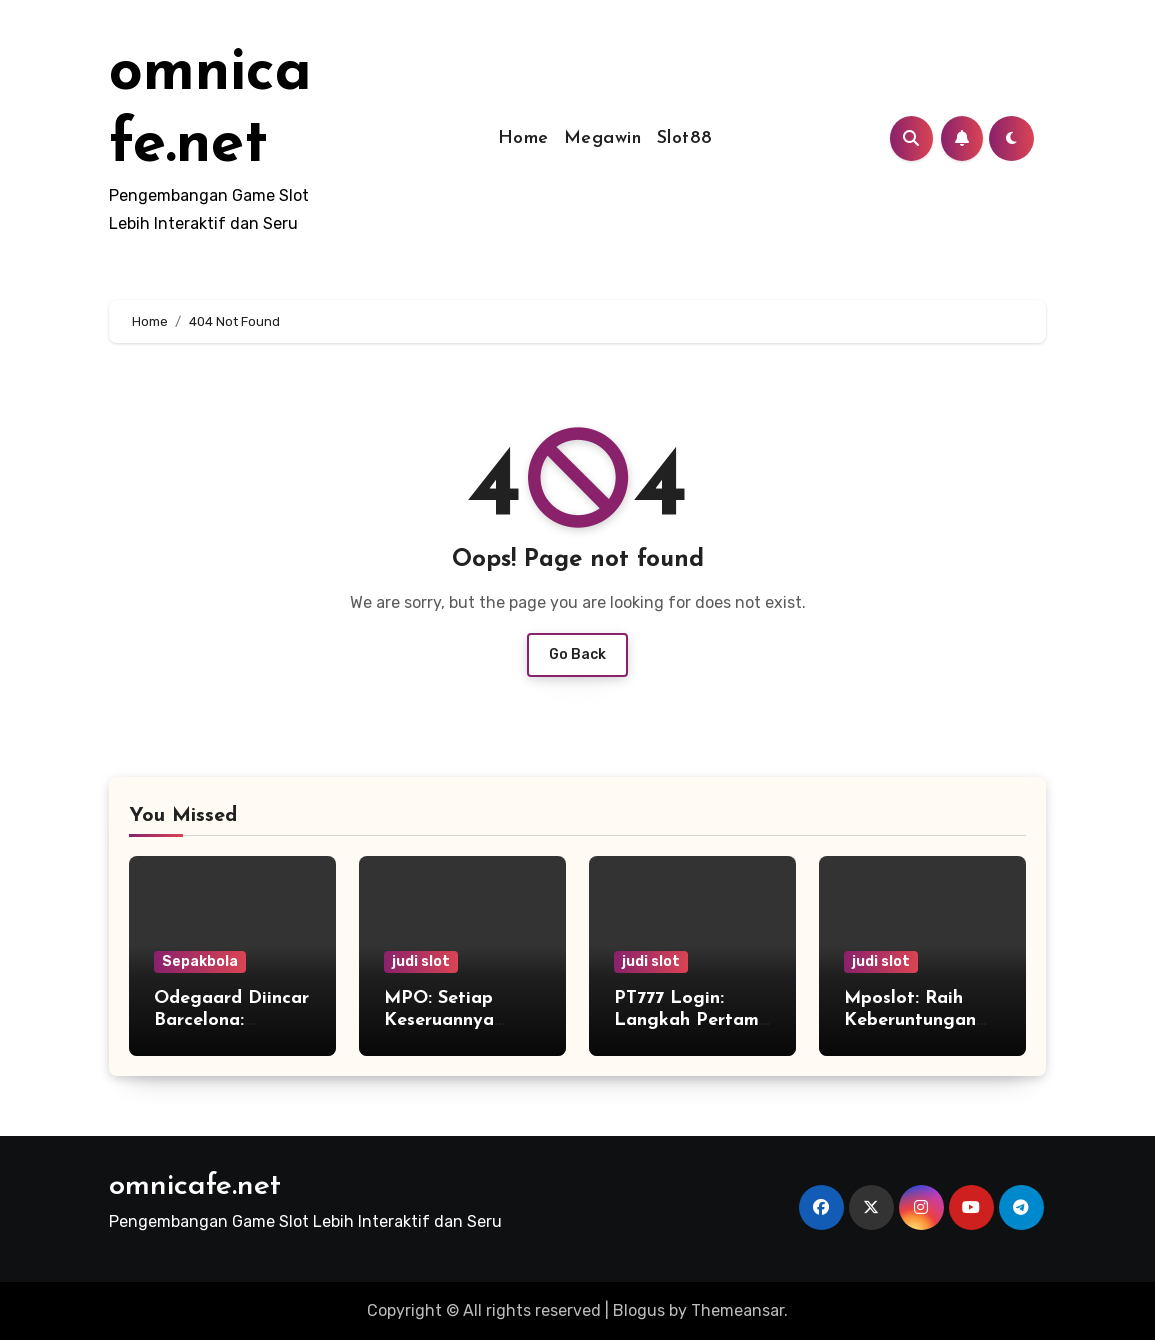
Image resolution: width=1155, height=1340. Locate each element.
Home (523, 138)
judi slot (421, 961)
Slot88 (685, 138)
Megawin (603, 138)
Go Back (577, 654)
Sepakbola (200, 961)
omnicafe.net (195, 1186)
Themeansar (737, 1310)
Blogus (639, 1310)
